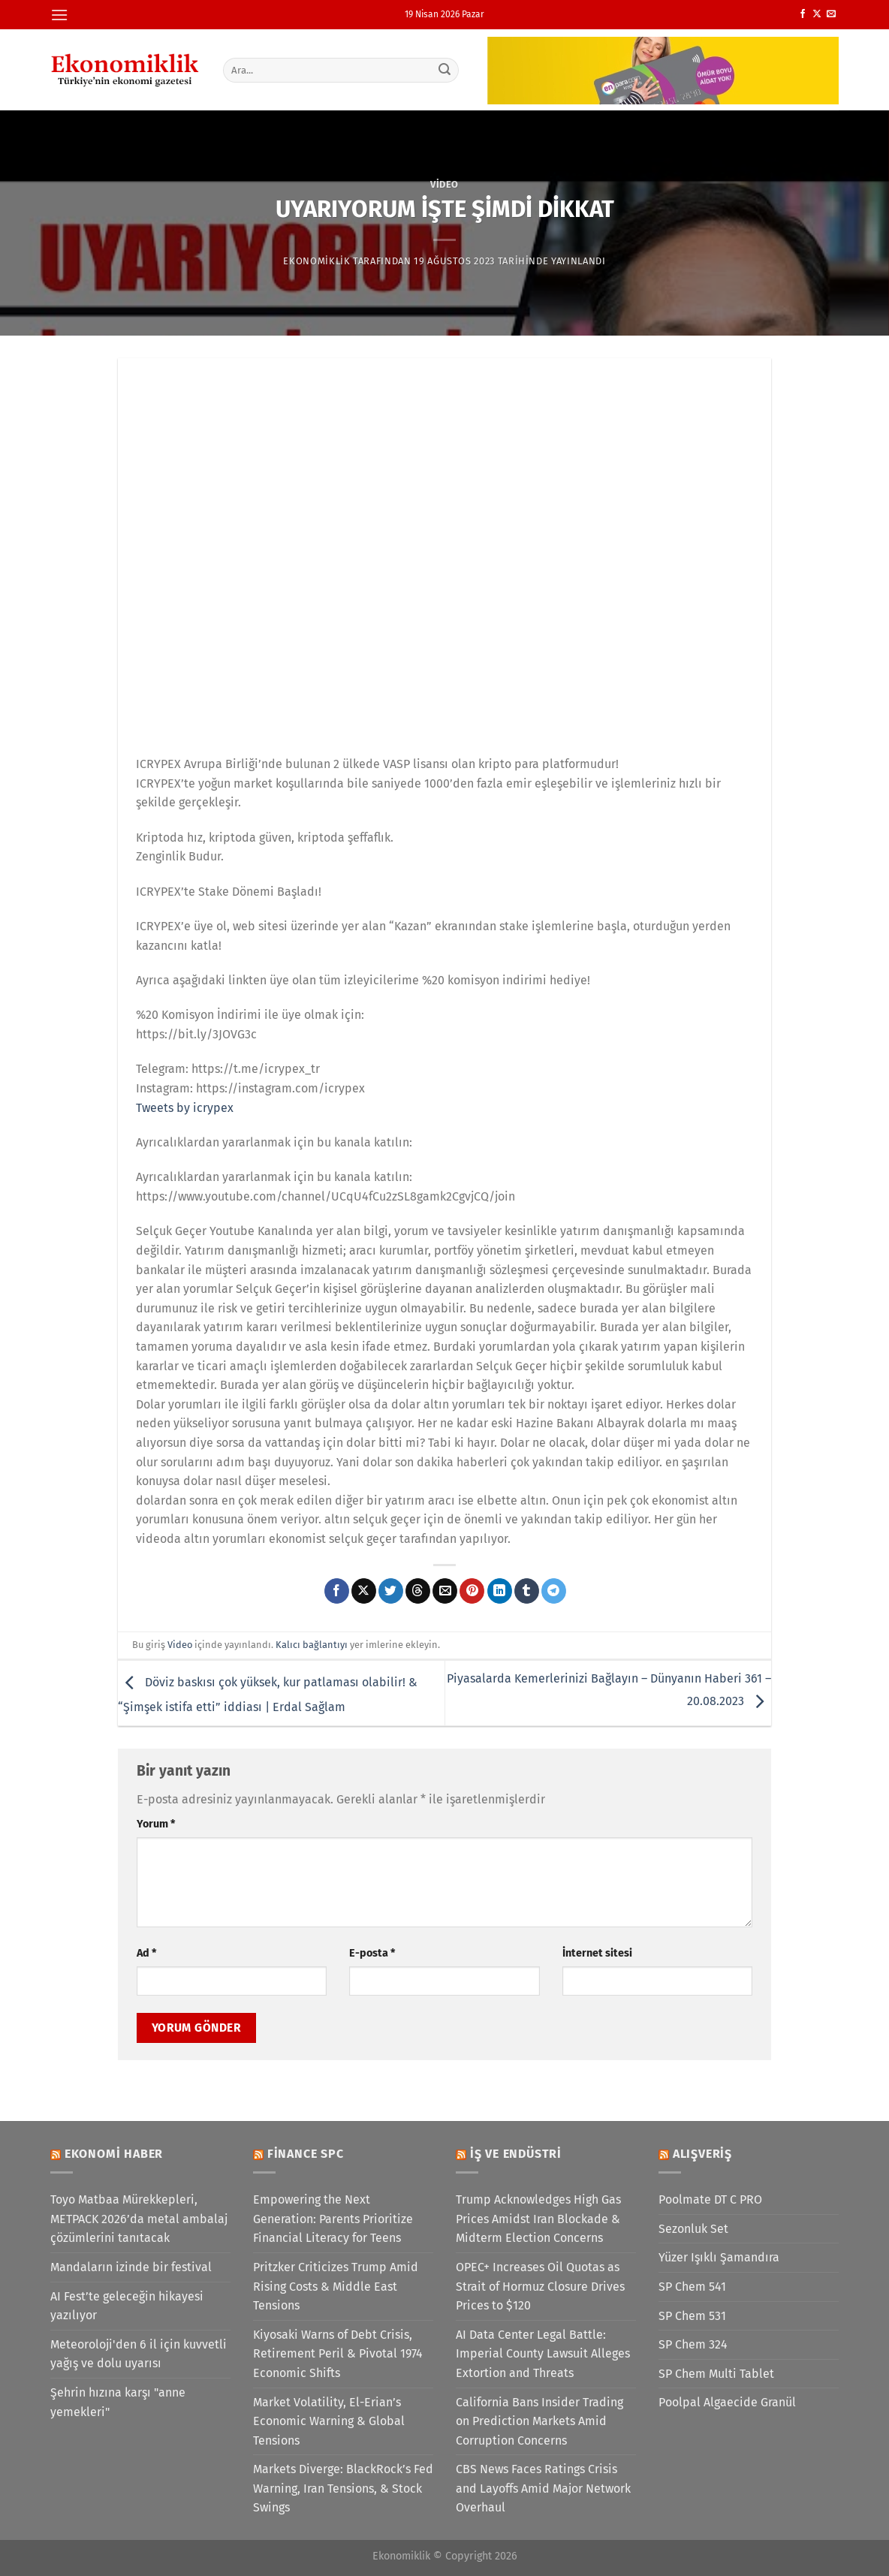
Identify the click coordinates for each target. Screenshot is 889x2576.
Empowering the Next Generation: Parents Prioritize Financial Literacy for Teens (333, 2218)
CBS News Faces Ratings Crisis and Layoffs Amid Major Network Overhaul (543, 2488)
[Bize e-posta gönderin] (831, 14)
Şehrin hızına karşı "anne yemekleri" (117, 2402)
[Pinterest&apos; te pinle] (472, 1591)
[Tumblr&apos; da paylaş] (526, 1591)
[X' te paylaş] (363, 1591)
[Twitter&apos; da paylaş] (390, 1591)
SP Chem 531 (692, 2316)
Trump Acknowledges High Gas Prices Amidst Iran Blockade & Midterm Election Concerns (538, 2218)
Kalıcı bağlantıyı (312, 1644)
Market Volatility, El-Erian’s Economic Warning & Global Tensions (329, 2421)
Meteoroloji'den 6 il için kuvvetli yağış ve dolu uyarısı (138, 2354)
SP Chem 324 (693, 2344)
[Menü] (59, 14)
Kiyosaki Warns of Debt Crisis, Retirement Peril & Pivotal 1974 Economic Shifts (338, 2353)
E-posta (372, 1953)
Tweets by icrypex (185, 1108)
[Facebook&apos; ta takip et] (802, 14)
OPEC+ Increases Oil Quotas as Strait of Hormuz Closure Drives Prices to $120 (540, 2286)
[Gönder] (445, 70)
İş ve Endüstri (516, 2154)
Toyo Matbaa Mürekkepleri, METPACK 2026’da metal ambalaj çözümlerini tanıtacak (139, 2218)
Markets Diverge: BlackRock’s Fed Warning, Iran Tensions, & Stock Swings (343, 2488)
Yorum (156, 1824)
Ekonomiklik (316, 261)
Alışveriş (702, 2154)
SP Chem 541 (692, 2286)
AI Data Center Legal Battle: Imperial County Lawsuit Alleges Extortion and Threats (543, 2353)
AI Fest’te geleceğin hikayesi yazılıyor (126, 2306)
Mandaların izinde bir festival (131, 2267)
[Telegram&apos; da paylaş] (553, 1591)
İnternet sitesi (597, 1953)
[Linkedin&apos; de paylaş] (499, 1591)
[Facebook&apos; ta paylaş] (336, 1591)
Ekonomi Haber (114, 2154)
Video (444, 184)
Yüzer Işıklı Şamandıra (718, 2257)
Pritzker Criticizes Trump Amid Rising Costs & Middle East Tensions (335, 2286)
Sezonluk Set (693, 2229)
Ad (146, 1953)
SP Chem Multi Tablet (716, 2374)
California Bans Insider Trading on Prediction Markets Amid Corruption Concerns (539, 2421)
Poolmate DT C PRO (710, 2199)
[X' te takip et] (816, 14)
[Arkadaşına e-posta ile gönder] (444, 1591)
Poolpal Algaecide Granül (727, 2402)
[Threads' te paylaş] (417, 1591)
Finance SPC (305, 2154)
